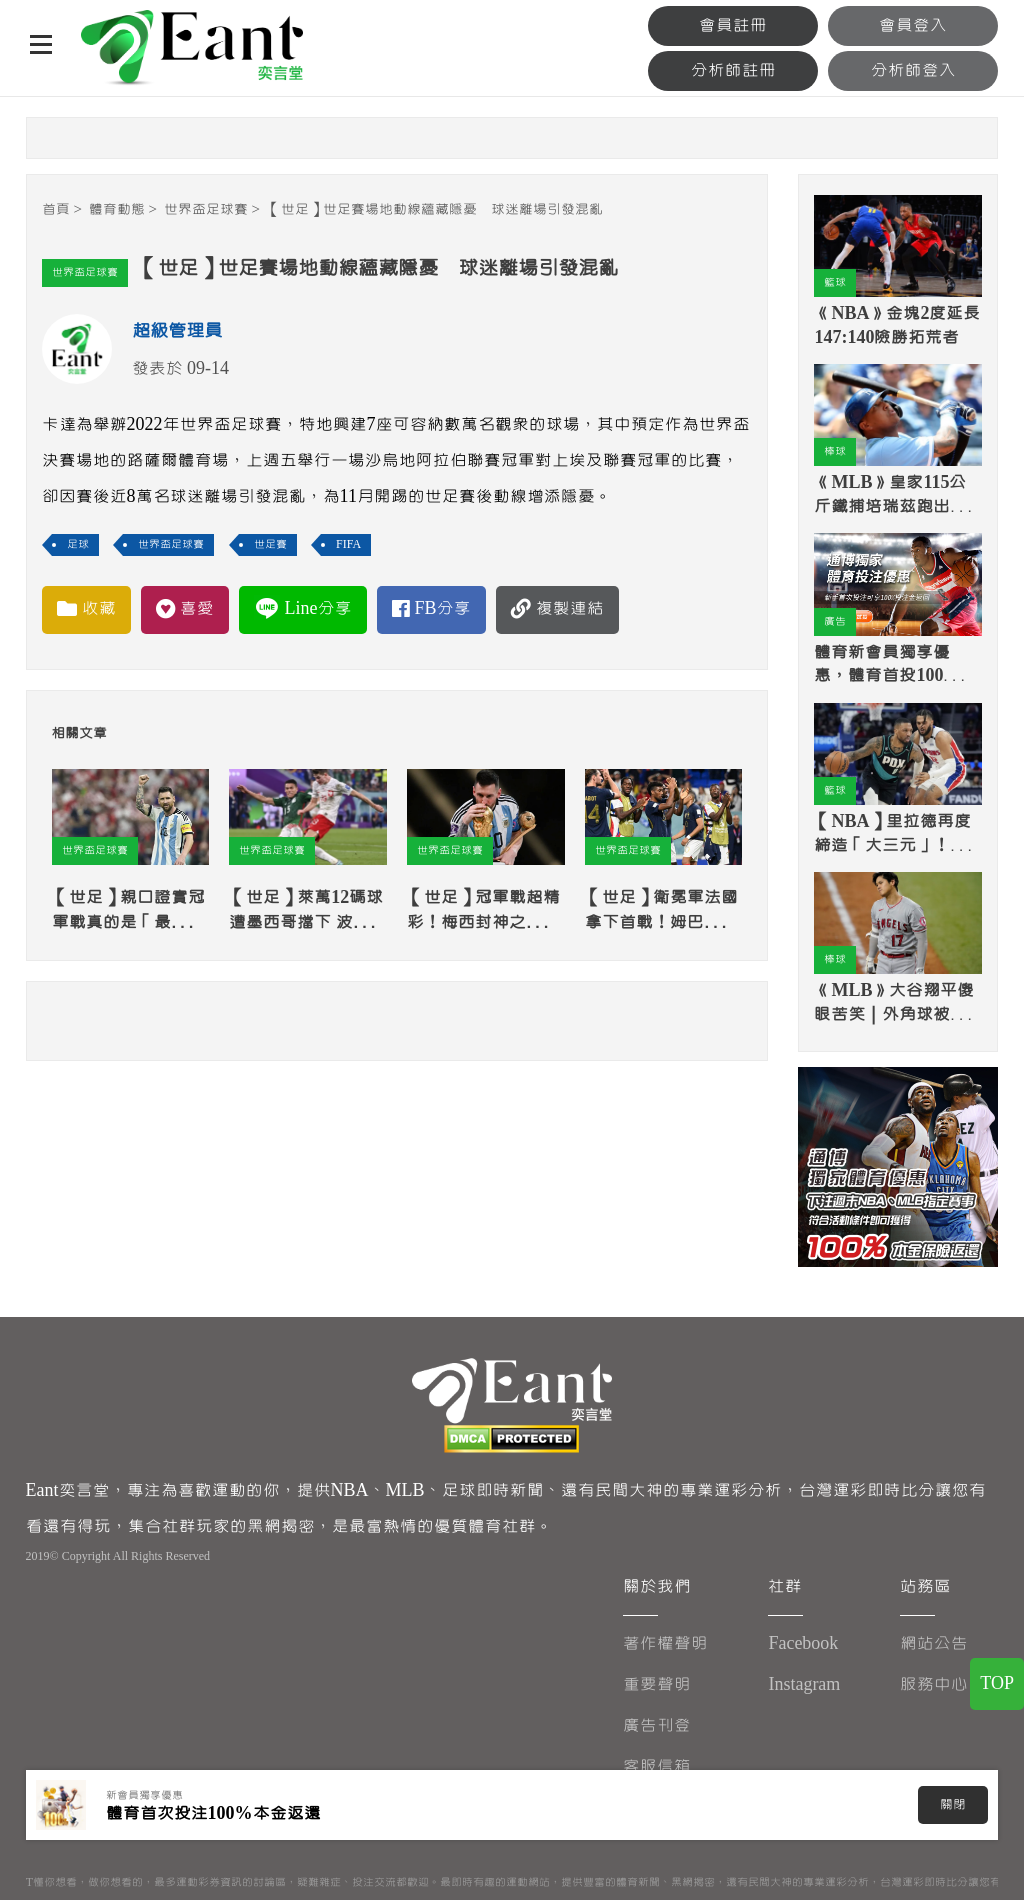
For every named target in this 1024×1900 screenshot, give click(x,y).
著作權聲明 (665, 1643)
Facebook (803, 1643)
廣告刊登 (657, 1725)
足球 (78, 544)
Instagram (804, 1684)
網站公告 (934, 1643)
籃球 (835, 282)
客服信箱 (657, 1766)
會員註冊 (733, 25)
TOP (997, 1683)
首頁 (56, 209)
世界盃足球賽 (206, 209)
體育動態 (117, 209)
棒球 (835, 451)
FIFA (348, 544)
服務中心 (934, 1684)
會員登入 (913, 25)
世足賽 (270, 544)
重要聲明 (657, 1684)
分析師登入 (913, 70)
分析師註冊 (733, 70)
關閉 (953, 1805)
